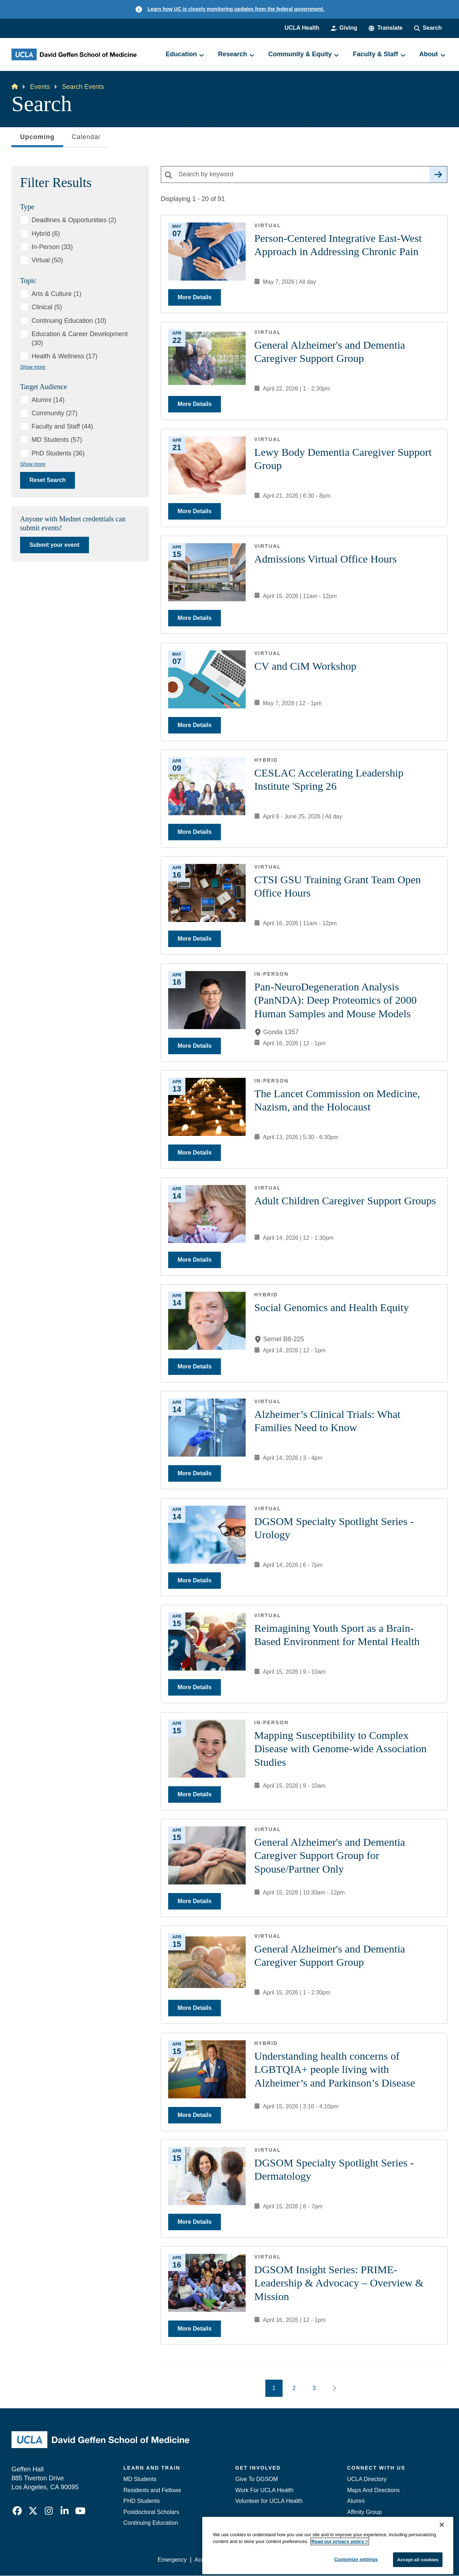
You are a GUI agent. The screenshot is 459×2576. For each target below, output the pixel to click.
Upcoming (37, 139)
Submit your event (54, 545)
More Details (195, 297)
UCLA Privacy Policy (259, 2560)
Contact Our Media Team (379, 2523)
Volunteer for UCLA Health (269, 2501)
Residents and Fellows (152, 2490)
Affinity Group (364, 2512)
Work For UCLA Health (264, 2490)
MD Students (139, 2479)
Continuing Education (150, 2523)
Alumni (356, 2501)
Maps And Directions (373, 2490)
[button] (385, 27)
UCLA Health (301, 28)
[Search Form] (428, 27)
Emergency (361, 2533)
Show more (33, 367)
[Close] (442, 2568)
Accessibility (210, 2560)
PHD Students (141, 2501)
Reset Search (47, 480)
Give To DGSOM (256, 2479)
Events (40, 86)
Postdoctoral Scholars (151, 2512)
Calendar (86, 136)
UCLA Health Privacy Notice (329, 2560)
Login (380, 2560)
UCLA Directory (367, 2479)
